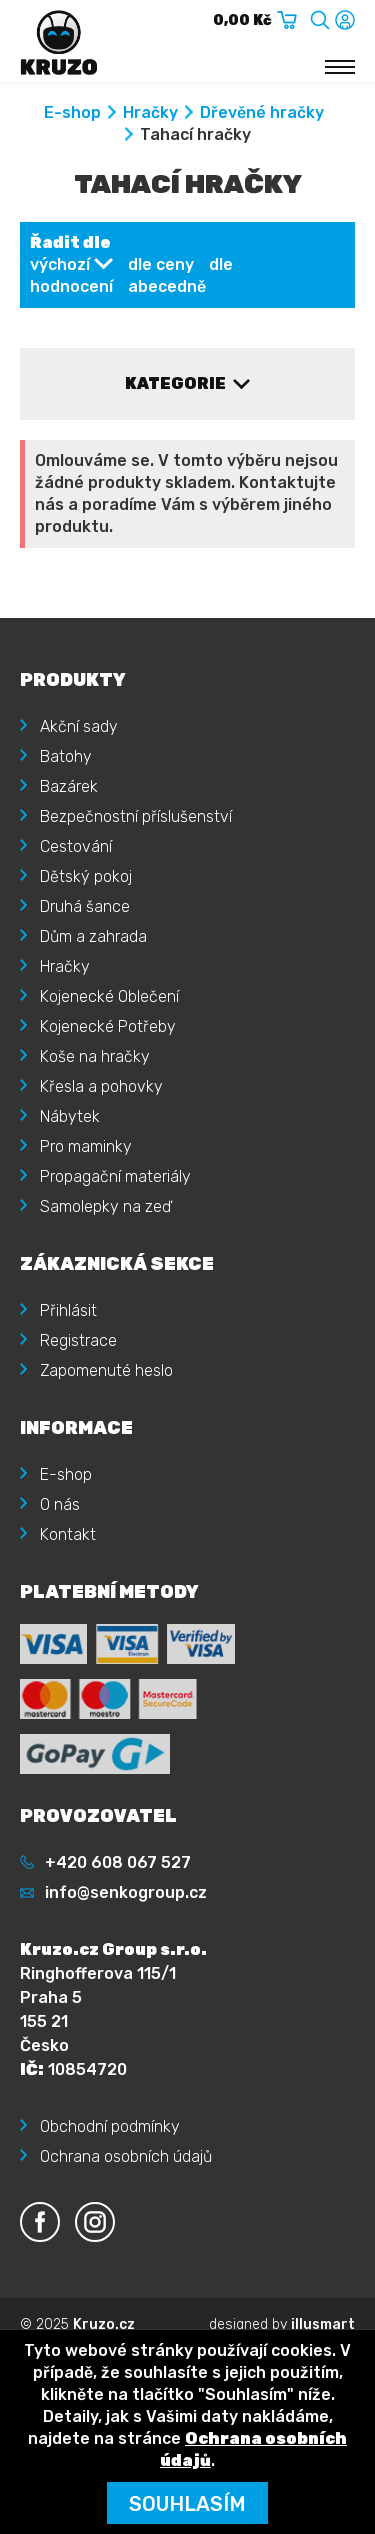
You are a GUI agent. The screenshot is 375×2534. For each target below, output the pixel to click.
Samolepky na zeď (105, 1206)
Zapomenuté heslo (106, 1370)
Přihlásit (68, 1310)
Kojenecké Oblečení (109, 996)
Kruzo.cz (104, 2324)
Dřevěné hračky (262, 112)
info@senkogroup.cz (126, 1892)
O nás (60, 1504)
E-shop (72, 112)
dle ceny (161, 264)
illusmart (323, 2324)
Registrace (78, 1340)
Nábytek (70, 1116)
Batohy (66, 756)
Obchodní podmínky (110, 2126)
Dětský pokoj (86, 876)
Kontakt (68, 1534)
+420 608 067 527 (118, 1862)
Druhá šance (85, 906)
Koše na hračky (95, 1056)
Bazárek (69, 786)
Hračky (150, 112)
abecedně (167, 286)
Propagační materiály (115, 1176)
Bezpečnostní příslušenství (136, 816)
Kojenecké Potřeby (108, 1026)
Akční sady (79, 726)
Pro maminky (86, 1146)
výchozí (60, 264)
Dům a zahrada (93, 936)
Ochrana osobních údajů (126, 2156)
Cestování (76, 846)
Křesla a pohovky (101, 1086)
